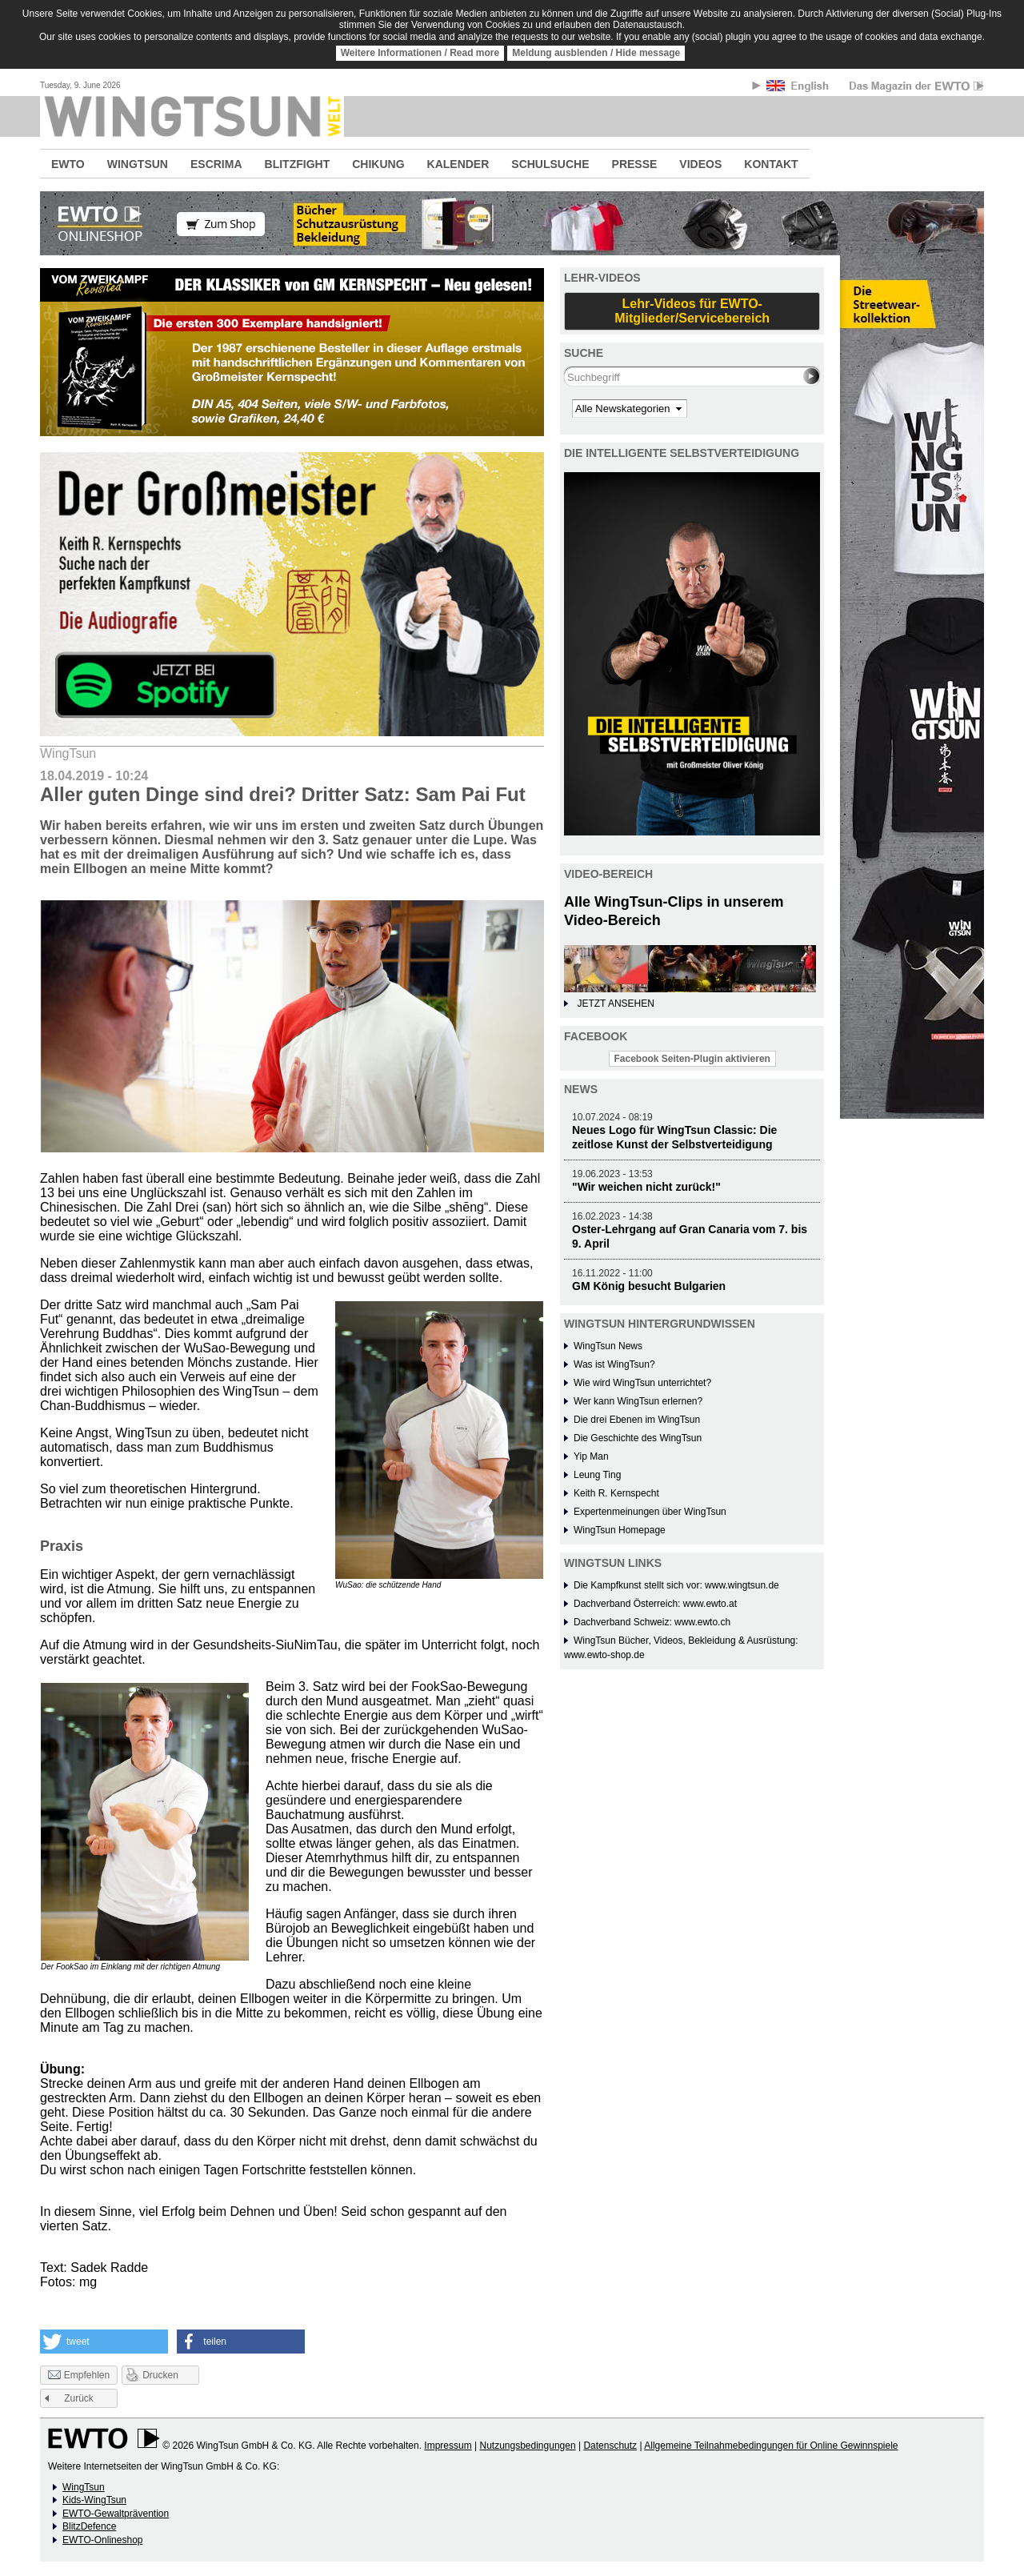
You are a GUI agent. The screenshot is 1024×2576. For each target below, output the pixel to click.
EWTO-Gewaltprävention (115, 2513)
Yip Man (591, 1456)
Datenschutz (610, 2445)
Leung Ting (597, 1474)
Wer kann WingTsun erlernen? (638, 1401)
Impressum (447, 2445)
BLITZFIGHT (297, 164)
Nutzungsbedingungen (527, 2445)
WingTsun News (608, 1346)
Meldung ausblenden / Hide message (596, 52)
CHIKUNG (378, 164)
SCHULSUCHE (550, 164)
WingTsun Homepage (620, 1530)
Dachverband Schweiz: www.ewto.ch (652, 1622)
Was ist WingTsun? (614, 1364)
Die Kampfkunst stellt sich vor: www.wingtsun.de (676, 1585)
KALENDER (458, 164)
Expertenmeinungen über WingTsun (650, 1511)
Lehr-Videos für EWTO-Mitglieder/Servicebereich (692, 311)
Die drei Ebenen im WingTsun (637, 1419)
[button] (104, 2342)
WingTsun (83, 2487)
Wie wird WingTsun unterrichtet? (642, 1382)
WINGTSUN (137, 164)
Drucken (160, 2375)
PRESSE (635, 164)
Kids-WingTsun (94, 2500)
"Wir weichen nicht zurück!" (646, 1186)
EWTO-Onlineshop (102, 2540)
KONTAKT (771, 164)
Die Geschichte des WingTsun (638, 1438)
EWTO (68, 164)
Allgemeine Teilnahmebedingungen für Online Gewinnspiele (771, 2445)
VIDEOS (700, 164)
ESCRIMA (216, 164)
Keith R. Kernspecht (616, 1493)
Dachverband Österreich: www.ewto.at (655, 1603)
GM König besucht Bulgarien (649, 1286)
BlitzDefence (89, 2526)
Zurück (79, 2398)
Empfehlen (79, 2376)
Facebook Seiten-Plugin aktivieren (692, 1058)
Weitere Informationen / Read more (420, 52)
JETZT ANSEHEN (615, 1003)
